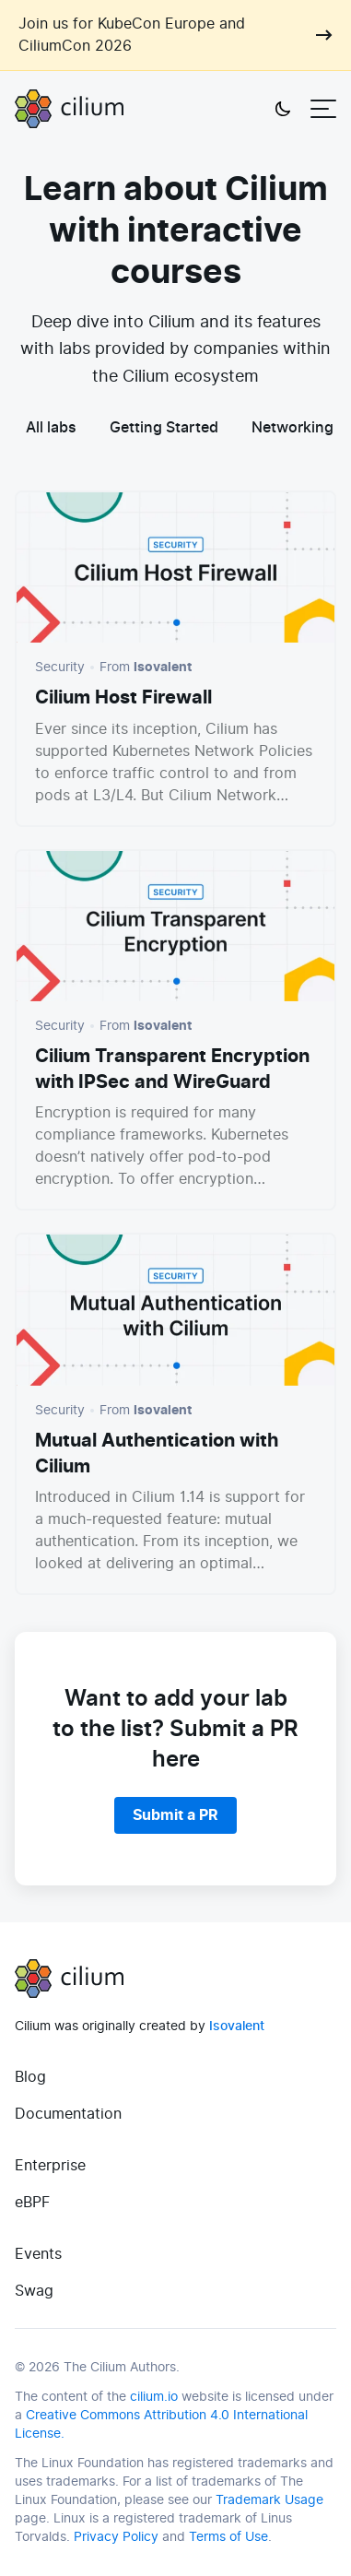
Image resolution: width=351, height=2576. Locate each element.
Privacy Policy (116, 2536)
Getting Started (164, 428)
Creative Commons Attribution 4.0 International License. (161, 2424)
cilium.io (154, 2396)
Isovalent (236, 2026)
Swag (34, 2290)
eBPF (32, 2202)
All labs (51, 428)
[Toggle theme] (282, 108)
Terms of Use (228, 2536)
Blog (30, 2076)
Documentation (68, 2113)
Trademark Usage (269, 2500)
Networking (292, 428)
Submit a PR (175, 1815)
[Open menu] (323, 109)
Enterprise (50, 2165)
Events (38, 2253)
